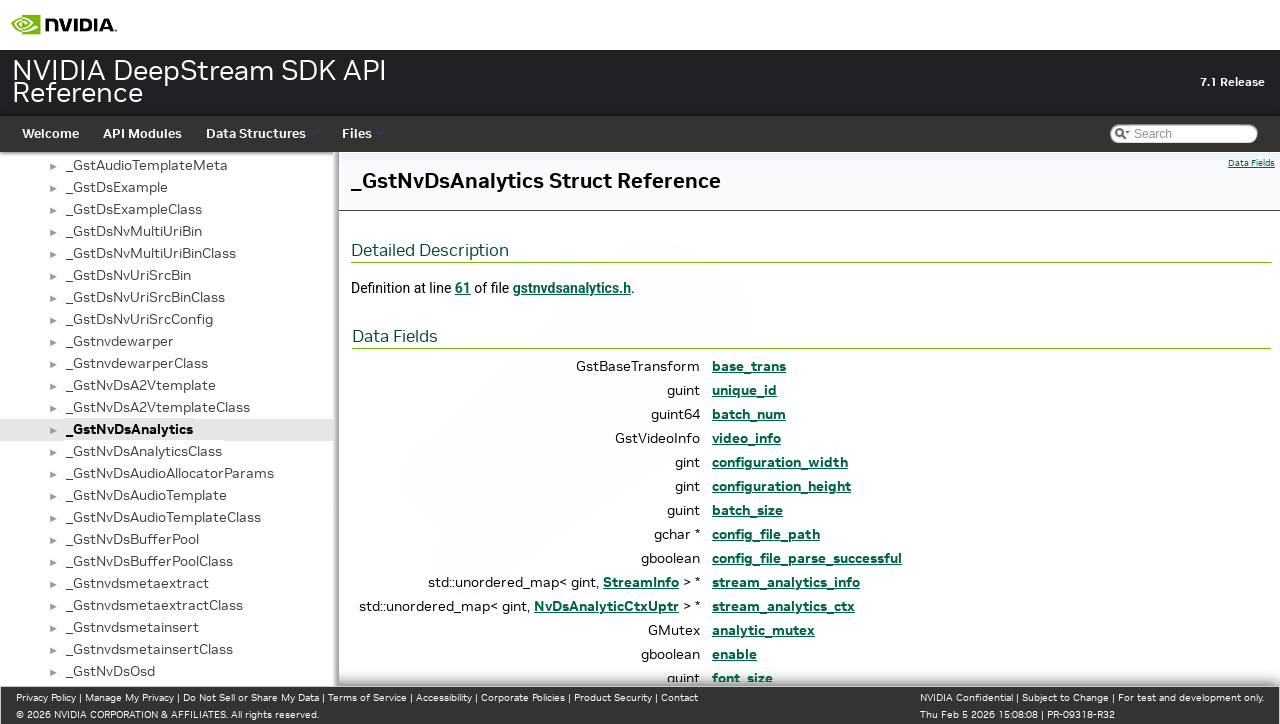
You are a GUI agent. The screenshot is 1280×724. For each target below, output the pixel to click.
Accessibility (444, 697)
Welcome (50, 133)
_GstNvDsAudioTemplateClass (163, 517)
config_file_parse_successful (807, 558)
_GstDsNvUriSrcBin (128, 275)
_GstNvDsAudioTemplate (146, 495)
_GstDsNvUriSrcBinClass (145, 297)
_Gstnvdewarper (120, 341)
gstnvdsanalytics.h (572, 288)
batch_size (747, 510)
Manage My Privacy (129, 697)
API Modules (142, 133)
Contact (679, 697)
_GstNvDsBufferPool (132, 539)
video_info (746, 438)
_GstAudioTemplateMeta (147, 165)
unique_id (744, 390)
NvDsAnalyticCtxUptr (606, 606)
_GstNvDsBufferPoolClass (149, 561)
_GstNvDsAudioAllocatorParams (170, 473)
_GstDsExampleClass (134, 209)
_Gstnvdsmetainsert (132, 627)
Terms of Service (367, 697)
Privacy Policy (46, 697)
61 (463, 288)
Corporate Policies (523, 697)
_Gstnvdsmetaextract (137, 583)
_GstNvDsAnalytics (129, 429)
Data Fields (1251, 163)
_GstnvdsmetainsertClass (149, 649)
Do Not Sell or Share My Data (251, 697)
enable (734, 654)
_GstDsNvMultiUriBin (134, 231)
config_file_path (766, 534)
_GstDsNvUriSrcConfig (139, 319)
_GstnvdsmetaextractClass (154, 605)
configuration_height (781, 486)
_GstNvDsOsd (110, 671)
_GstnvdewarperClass (137, 363)
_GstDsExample (117, 187)
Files (363, 133)
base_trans (749, 366)
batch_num (749, 414)
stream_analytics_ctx (783, 606)
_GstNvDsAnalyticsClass (144, 451)
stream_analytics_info (786, 582)
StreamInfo (641, 582)
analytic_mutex (763, 630)
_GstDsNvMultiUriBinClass (151, 253)
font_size (742, 678)
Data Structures (262, 133)
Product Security (613, 697)
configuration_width (780, 462)
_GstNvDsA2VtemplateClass (158, 407)
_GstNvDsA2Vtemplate (141, 385)
